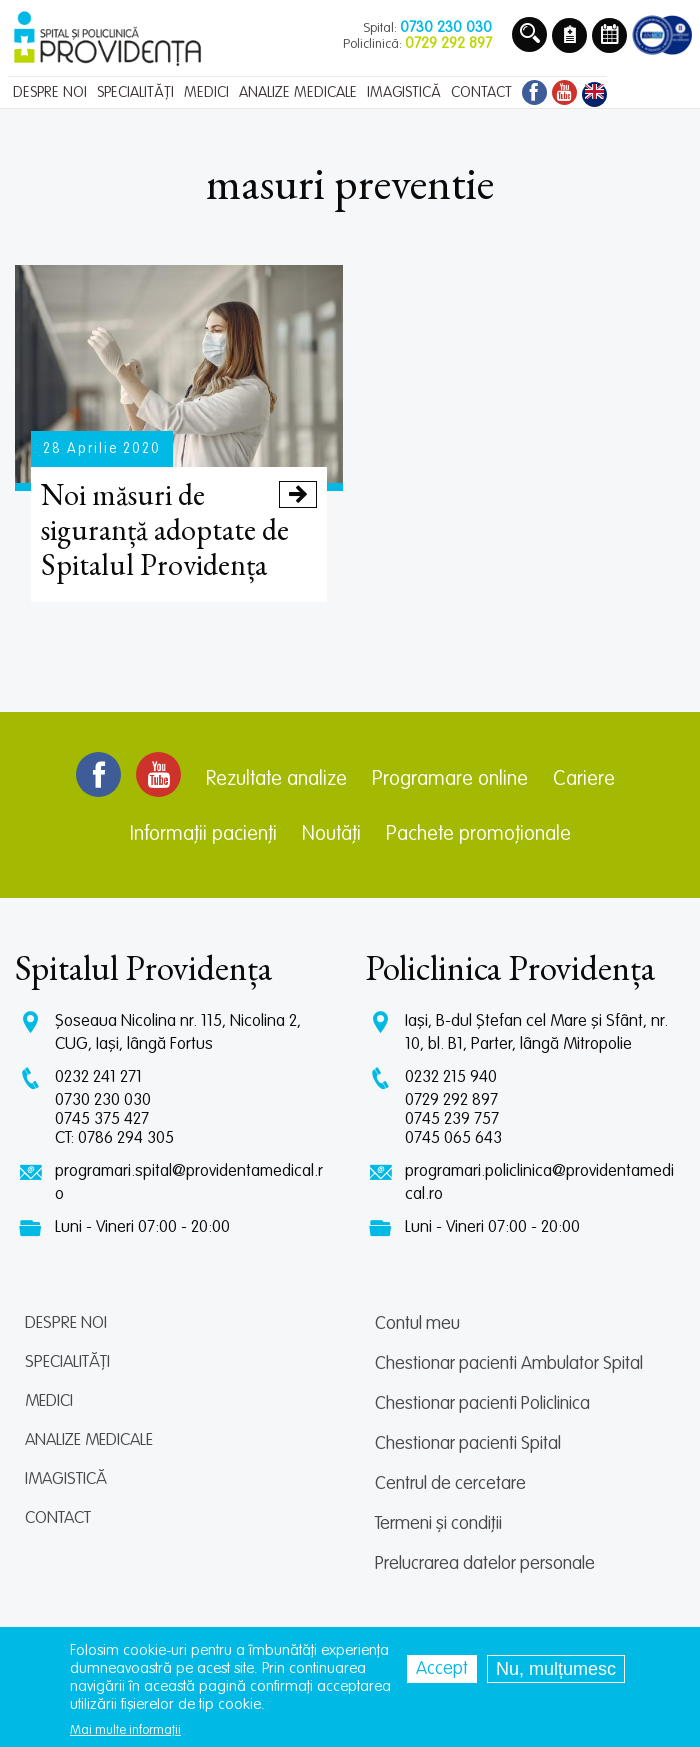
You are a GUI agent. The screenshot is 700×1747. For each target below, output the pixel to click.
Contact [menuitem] (481, 92)
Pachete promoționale (478, 835)
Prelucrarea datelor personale (485, 1564)
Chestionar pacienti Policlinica (482, 1404)
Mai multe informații (125, 1731)
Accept (442, 1670)
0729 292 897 (451, 1100)
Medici (49, 1401)
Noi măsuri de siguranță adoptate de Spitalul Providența (178, 529)
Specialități (67, 1362)
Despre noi (66, 1323)
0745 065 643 (453, 1138)
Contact (58, 1518)
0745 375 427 (102, 1119)
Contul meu (417, 1324)
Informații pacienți (203, 835)
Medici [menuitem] (206, 92)
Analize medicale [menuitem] (298, 92)
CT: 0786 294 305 (114, 1138)
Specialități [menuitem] (135, 92)
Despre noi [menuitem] (50, 92)
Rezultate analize (276, 780)
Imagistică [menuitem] (404, 92)
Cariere (584, 780)
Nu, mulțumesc (556, 1670)
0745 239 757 (452, 1119)
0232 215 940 (451, 1077)
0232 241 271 (98, 1077)
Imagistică (66, 1479)
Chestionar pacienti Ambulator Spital (509, 1364)
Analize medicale (89, 1440)
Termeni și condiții (438, 1524)
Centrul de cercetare (450, 1484)
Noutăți (331, 835)
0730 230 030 (103, 1100)
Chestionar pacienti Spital (468, 1444)
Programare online (450, 780)
